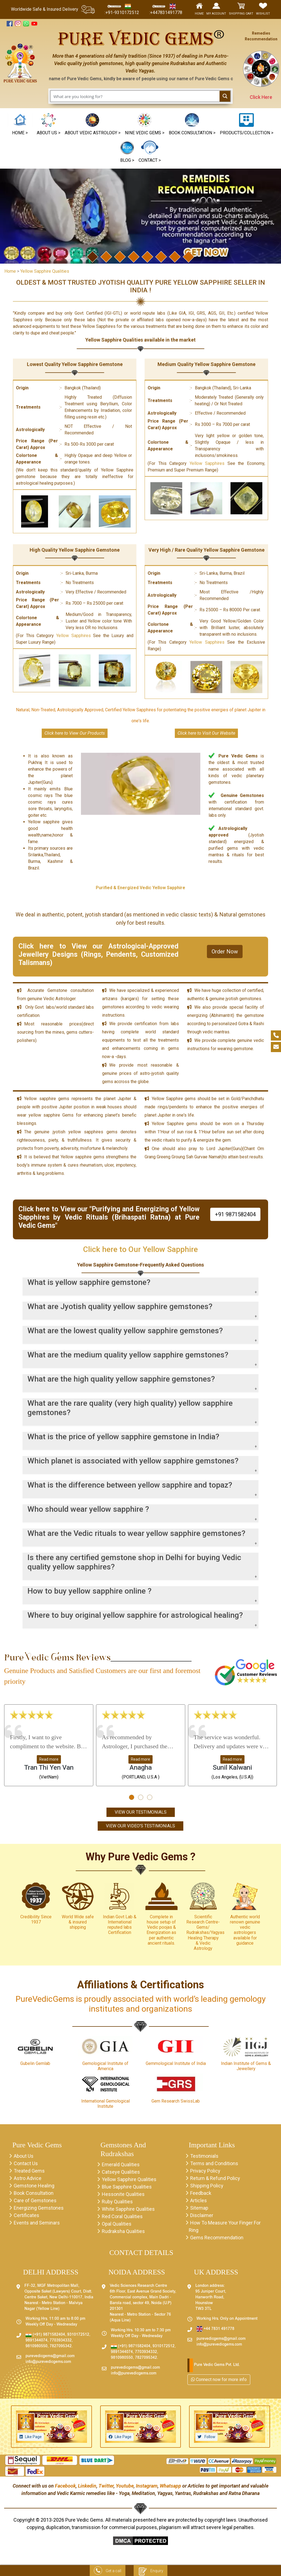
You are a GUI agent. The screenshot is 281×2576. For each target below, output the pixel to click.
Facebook (65, 2486)
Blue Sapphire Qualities (127, 2187)
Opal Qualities (116, 2224)
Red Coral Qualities (122, 2216)
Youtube (125, 2486)
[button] (144, 124)
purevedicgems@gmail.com (50, 2356)
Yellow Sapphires (207, 458)
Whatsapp (170, 2486)
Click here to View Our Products (74, 733)
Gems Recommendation (216, 2237)
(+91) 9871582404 (45, 2335)
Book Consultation (34, 2193)
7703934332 (61, 2341)
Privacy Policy (205, 2171)
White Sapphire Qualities (128, 2209)
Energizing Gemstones (39, 2208)
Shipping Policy (206, 2186)
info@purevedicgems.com (48, 2362)
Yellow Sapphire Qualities (129, 2179)
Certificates (26, 2215)
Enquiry (150, 2571)
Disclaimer (201, 2215)
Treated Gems (29, 2171)
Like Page (33, 2437)
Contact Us (26, 2163)
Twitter (106, 2486)
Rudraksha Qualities (123, 2231)
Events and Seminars (37, 2223)
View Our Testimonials (141, 1812)
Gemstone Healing (34, 2186)
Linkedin (87, 2486)
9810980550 (36, 2346)
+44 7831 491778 (215, 2329)
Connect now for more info (219, 2379)
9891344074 (36, 2341)
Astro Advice (27, 2178)
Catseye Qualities (121, 2172)
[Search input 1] (135, 96)
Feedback (200, 2193)
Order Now (225, 946)
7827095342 (61, 2346)
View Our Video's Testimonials (140, 1825)
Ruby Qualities (117, 2201)
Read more (48, 1759)
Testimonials (204, 2156)
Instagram (147, 2486)
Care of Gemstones (35, 2200)
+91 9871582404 (235, 1209)
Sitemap (199, 2208)
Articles (198, 2200)
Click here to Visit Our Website (206, 733)
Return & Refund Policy (215, 2178)
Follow (209, 2437)
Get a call (107, 2571)
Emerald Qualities (121, 2164)
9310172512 (78, 2335)
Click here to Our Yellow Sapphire (140, 1244)
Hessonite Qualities (123, 2194)
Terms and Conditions (214, 2163)
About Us (23, 2156)
